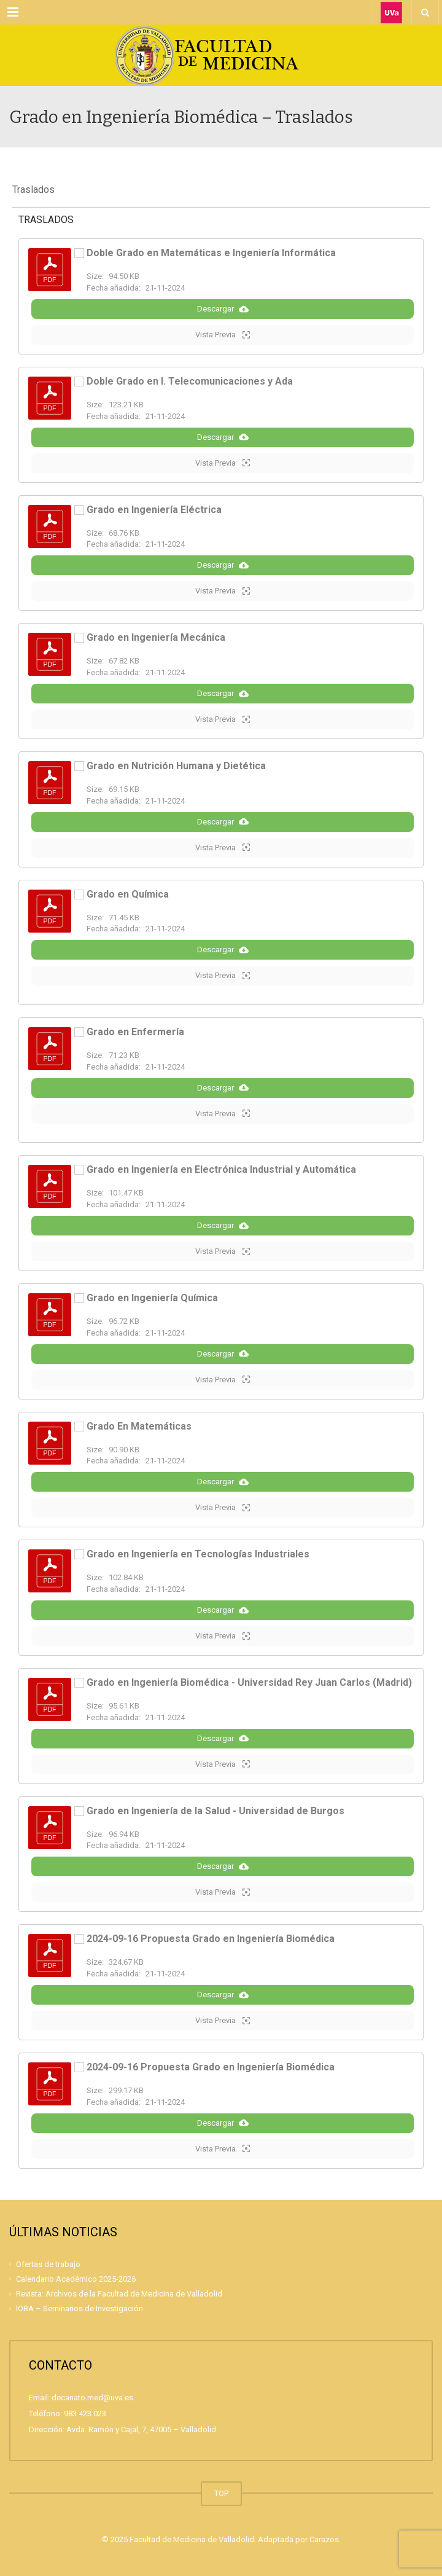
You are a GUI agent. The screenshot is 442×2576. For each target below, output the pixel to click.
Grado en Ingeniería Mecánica (156, 637)
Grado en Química (128, 894)
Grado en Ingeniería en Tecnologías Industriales (198, 1554)
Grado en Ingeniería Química (152, 1298)
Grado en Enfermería (135, 1032)
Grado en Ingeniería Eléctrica (154, 509)
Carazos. (325, 2539)
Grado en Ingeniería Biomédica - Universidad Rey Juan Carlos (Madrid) (249, 1682)
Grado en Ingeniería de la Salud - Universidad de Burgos (215, 1811)
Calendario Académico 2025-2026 (76, 2279)
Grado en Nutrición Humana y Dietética (176, 766)
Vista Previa (222, 335)
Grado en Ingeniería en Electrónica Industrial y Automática (221, 1169)
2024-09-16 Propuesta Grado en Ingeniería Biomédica (211, 1938)
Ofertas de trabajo (48, 2264)
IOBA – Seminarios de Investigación (79, 2308)
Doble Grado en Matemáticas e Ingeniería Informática (211, 253)
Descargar (223, 309)
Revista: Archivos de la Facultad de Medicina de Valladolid (119, 2293)
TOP (221, 2493)
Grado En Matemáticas (139, 1426)
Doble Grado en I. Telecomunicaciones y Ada (190, 381)
